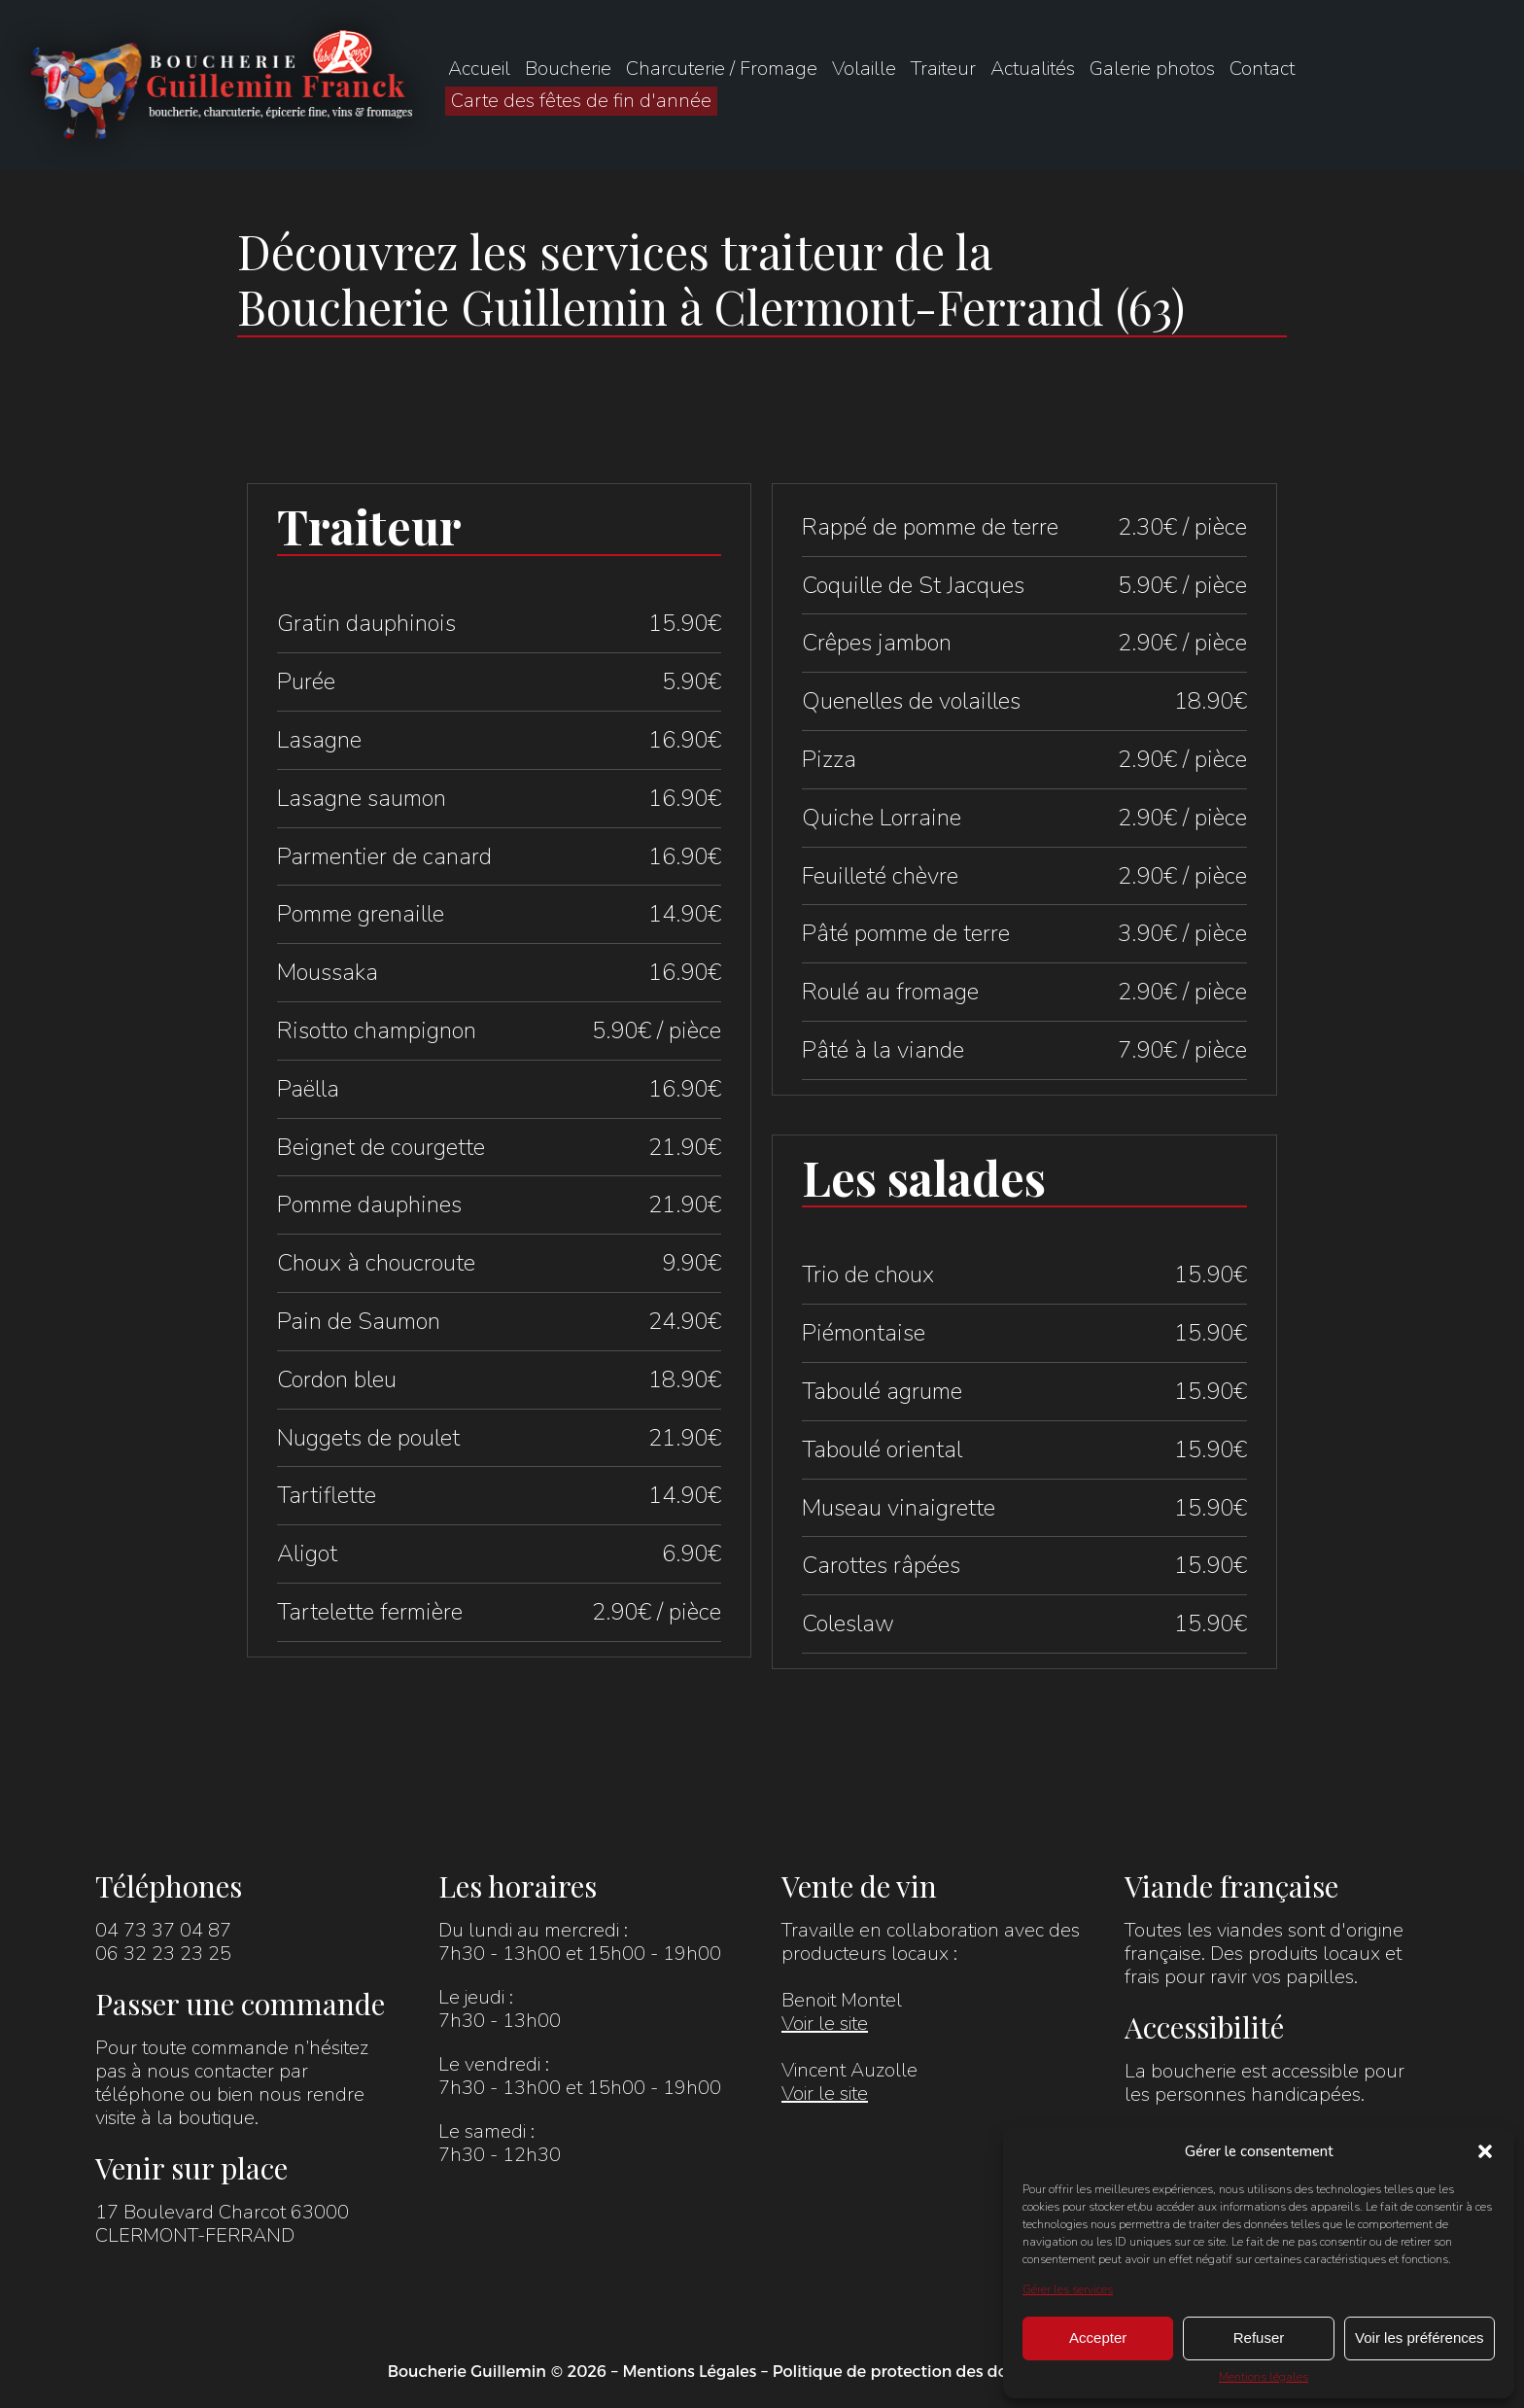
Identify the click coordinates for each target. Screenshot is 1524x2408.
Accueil (479, 68)
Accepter (1097, 2337)
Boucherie (568, 68)
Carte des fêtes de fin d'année (581, 100)
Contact (1262, 68)
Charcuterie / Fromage (721, 68)
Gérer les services (1067, 2289)
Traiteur (943, 68)
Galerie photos (1152, 68)
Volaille (864, 68)
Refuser (1259, 2337)
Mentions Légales (689, 2371)
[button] (1485, 2151)
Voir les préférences (1419, 2337)
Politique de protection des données (913, 2371)
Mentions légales (1263, 2377)
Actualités (1032, 68)
